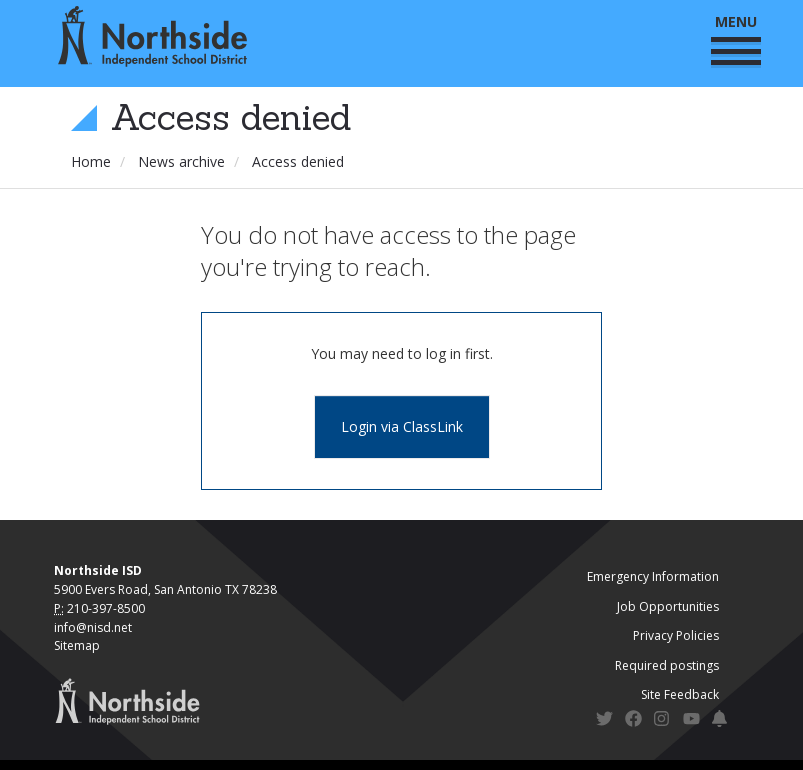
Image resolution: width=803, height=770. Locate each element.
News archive (181, 161)
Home (91, 161)
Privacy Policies (676, 635)
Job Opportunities (668, 606)
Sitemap (77, 645)
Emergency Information (653, 576)
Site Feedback (680, 694)
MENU (736, 38)
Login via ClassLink (402, 426)
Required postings (667, 665)
